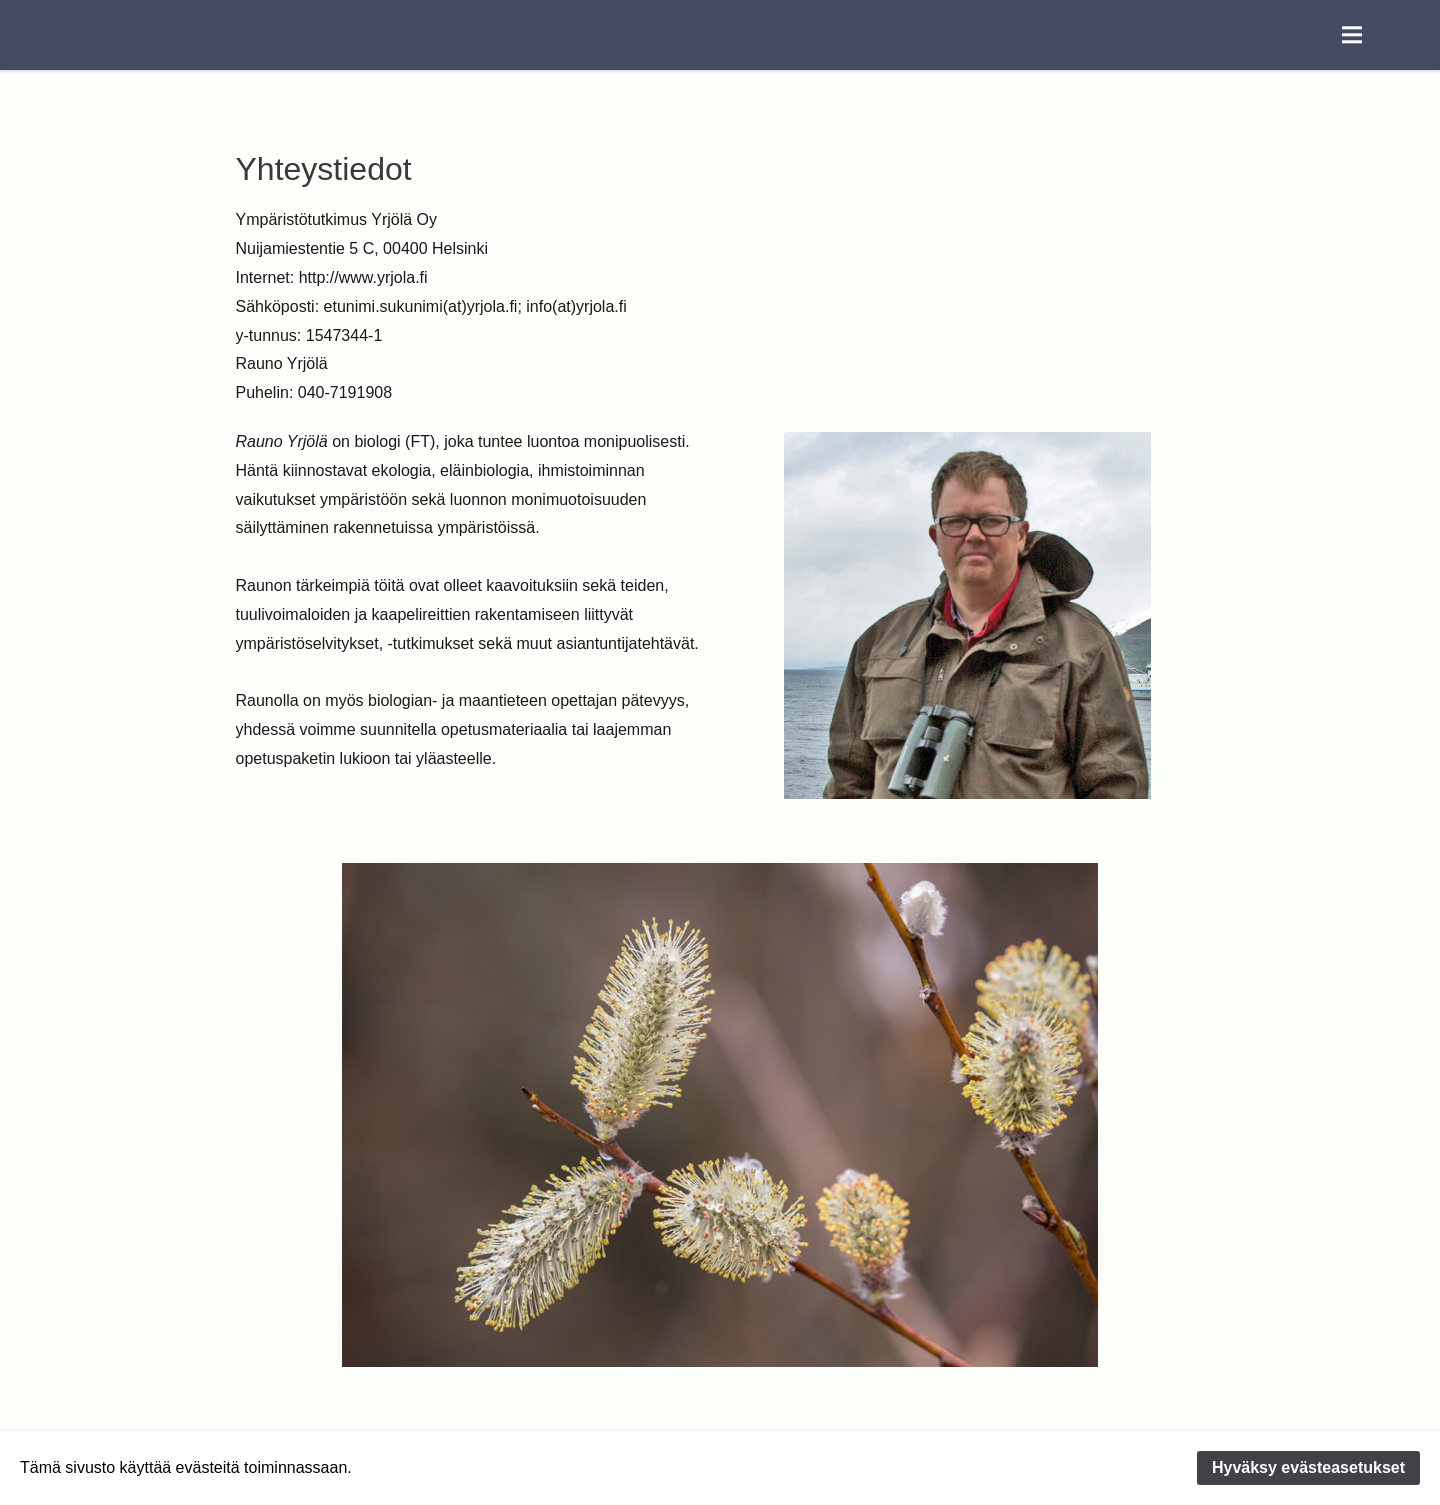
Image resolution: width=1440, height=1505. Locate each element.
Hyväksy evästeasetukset (1308, 1467)
